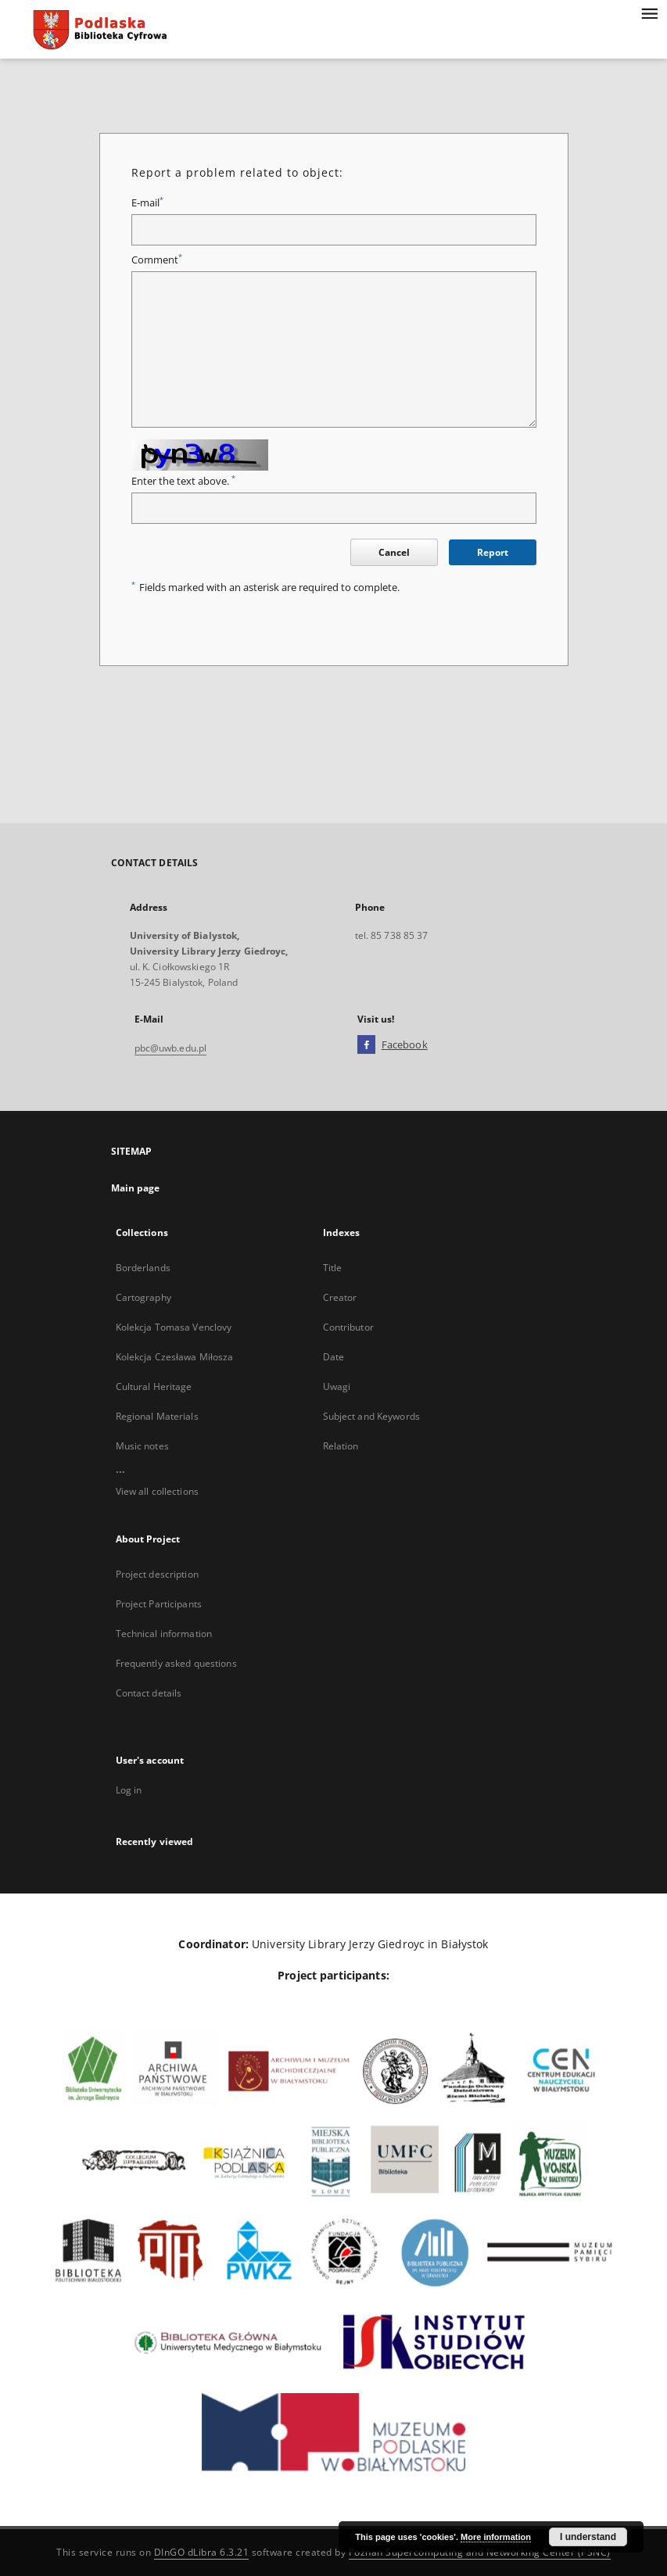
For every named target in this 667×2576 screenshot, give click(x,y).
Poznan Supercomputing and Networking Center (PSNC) (480, 2552)
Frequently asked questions (176, 1663)
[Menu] (649, 12)
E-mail (147, 203)
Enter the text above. (183, 481)
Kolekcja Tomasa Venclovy (174, 1327)
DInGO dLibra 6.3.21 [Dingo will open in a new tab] (201, 2552)
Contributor (348, 1327)
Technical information (164, 1633)
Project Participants (159, 1603)
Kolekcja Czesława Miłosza (175, 1356)
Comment (156, 260)
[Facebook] (366, 1045)
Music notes (142, 1446)
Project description (157, 1574)
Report (492, 552)
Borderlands (143, 1267)
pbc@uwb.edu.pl (170, 1048)
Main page (135, 1188)
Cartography (143, 1297)
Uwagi (337, 1386)
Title (332, 1267)
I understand (588, 2536)
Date (333, 1356)
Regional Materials (157, 1416)
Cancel (394, 552)
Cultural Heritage (154, 1386)
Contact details (149, 1693)
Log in (129, 1790)
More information (496, 2537)
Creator (340, 1297)
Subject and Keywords (371, 1416)
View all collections (157, 1491)
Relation (341, 1446)
